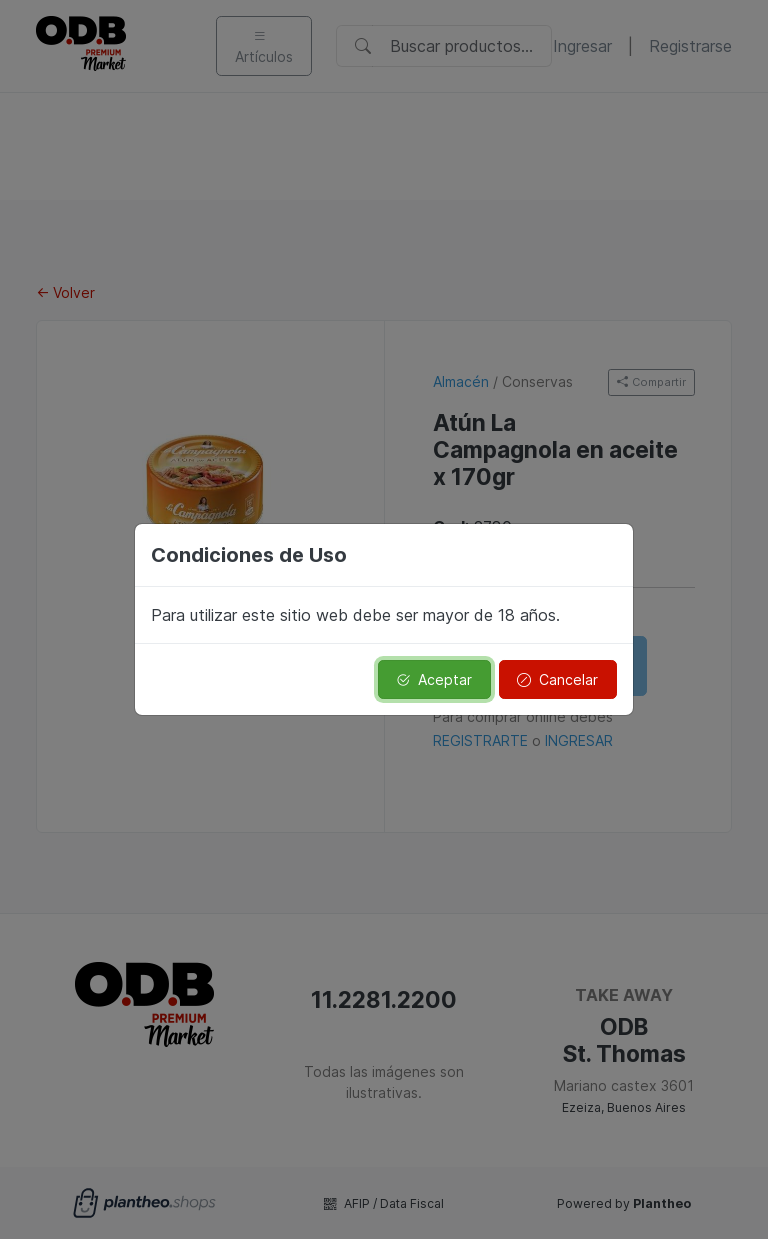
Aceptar (434, 679)
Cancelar (557, 679)
